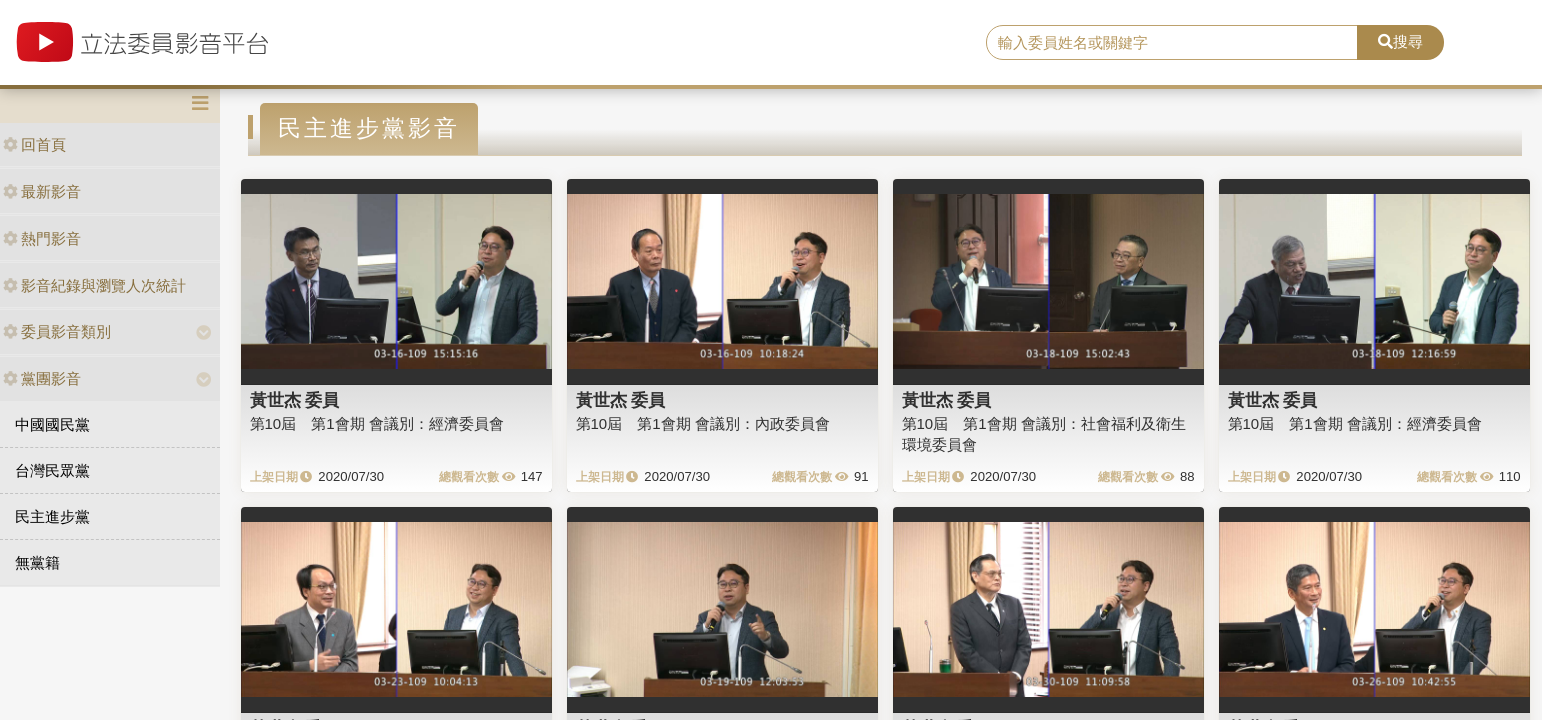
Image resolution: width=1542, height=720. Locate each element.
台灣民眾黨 (52, 470)
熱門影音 (42, 238)
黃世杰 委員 (295, 400)
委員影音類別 (57, 331)
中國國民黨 (52, 424)
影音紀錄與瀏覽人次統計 (94, 285)
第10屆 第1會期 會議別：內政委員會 (703, 423)
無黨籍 (37, 562)
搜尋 (1400, 41)
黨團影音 (42, 378)
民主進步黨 (52, 516)
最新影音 (42, 191)
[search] (1172, 43)
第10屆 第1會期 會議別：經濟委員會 (377, 423)
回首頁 (34, 144)
